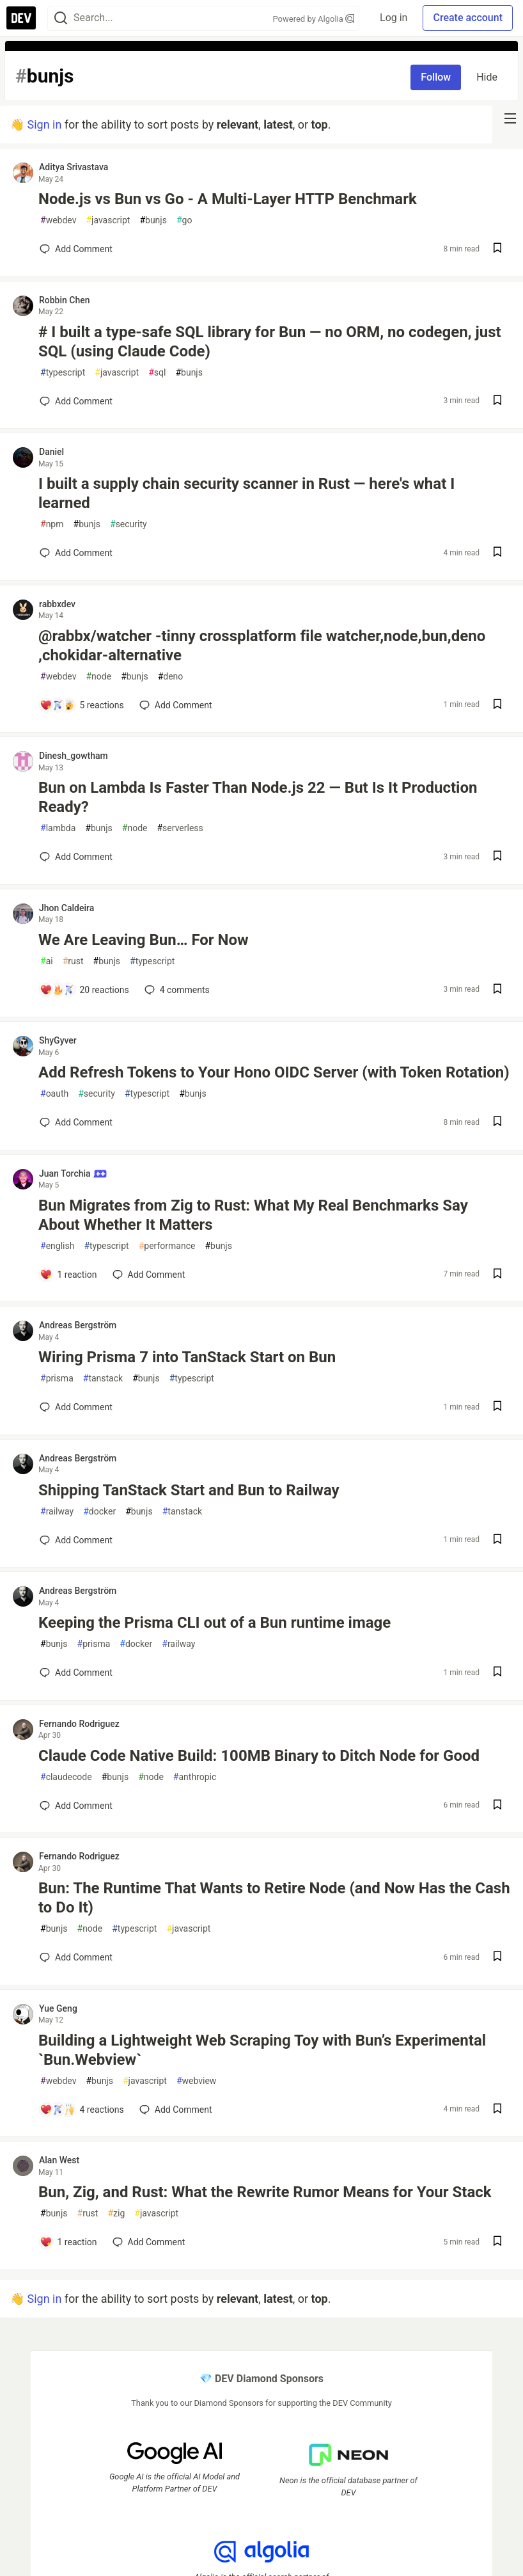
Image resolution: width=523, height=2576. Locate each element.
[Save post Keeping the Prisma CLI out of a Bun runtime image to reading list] (497, 1672)
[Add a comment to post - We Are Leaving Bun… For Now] (84, 989)
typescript (62, 372)
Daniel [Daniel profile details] (51, 452)
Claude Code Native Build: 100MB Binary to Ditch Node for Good (259, 1756)
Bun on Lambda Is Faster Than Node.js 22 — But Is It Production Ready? (257, 797)
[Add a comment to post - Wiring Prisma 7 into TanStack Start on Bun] (76, 1407)
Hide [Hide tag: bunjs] (486, 77)
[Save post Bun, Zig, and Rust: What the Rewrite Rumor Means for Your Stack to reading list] (497, 2242)
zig (116, 2213)
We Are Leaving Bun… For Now (143, 940)
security (128, 524)
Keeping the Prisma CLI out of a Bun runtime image (214, 1623)
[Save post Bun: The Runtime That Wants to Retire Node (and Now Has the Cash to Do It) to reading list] (497, 1957)
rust (73, 961)
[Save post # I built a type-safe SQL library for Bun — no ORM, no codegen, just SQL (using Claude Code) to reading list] (497, 401)
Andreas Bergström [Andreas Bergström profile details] (77, 1325)
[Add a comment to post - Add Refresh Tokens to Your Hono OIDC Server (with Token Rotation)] (76, 1122)
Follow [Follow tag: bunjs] (436, 77)
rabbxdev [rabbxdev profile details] (57, 604)
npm (52, 524)
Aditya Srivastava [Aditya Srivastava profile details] (73, 167)
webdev (58, 220)
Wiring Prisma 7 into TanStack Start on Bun (187, 1357)
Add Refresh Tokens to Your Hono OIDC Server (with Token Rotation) (274, 1072)
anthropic (194, 1777)
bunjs (153, 220)
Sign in (44, 124)
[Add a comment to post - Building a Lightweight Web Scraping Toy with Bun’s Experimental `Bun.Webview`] (82, 2109)
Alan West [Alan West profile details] (59, 2160)
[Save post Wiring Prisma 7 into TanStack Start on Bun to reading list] (497, 1407)
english (57, 1246)
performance (167, 1246)
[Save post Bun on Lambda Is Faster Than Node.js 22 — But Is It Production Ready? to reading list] (497, 857)
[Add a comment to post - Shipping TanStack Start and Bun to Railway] (76, 1540)
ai (46, 961)
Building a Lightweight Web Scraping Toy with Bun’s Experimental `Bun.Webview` (262, 2050)
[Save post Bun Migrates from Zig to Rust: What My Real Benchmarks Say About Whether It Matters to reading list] (497, 1274)
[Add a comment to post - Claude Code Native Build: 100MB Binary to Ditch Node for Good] (76, 1805)
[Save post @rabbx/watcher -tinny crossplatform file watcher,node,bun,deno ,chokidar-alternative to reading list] (497, 705)
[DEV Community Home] (21, 18)
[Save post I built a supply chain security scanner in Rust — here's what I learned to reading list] (497, 553)
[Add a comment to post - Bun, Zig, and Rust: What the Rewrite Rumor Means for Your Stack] (68, 2242)
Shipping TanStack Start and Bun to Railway (189, 1490)
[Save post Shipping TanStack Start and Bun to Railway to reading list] (497, 1540)
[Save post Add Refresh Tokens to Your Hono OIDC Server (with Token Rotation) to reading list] (497, 1122)
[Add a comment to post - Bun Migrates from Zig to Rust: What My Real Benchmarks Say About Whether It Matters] (68, 1274)
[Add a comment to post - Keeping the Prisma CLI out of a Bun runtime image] (76, 1672)
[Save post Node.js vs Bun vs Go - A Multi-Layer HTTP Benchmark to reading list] (497, 249)
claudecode (66, 1777)
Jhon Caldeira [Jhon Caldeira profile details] (66, 908)
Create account (468, 18)
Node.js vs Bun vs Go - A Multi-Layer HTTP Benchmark (227, 199)
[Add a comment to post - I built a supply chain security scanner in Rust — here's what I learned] (76, 553)
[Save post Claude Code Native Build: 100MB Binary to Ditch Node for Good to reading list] (497, 1806)
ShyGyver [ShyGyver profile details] (58, 1040)
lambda (57, 828)
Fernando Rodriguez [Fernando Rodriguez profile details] (79, 1724)
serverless (180, 828)
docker (99, 1511)
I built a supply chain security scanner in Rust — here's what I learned (246, 493)
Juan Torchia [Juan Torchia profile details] (73, 1173)
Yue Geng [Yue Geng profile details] (58, 2008)
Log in (393, 18)
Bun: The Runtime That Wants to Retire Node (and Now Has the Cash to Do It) (274, 1897)
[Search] (61, 18)
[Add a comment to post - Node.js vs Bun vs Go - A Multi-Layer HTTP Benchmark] (76, 249)
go (184, 220)
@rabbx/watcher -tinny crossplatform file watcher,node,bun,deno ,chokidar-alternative (261, 645)
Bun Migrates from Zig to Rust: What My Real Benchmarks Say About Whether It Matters (253, 1215)
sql (157, 372)
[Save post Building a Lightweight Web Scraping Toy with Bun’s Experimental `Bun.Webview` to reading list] (497, 2109)
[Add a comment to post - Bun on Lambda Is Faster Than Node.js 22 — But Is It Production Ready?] (76, 857)
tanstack (103, 1378)
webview (196, 2081)
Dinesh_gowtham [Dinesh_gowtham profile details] (73, 756)
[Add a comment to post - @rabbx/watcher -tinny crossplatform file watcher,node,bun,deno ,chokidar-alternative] (82, 705)
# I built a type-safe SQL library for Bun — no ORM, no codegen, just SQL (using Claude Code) (269, 341)
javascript (108, 220)
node (98, 676)
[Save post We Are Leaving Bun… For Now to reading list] (497, 990)
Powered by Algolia (314, 19)
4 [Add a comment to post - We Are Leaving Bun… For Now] (176, 990)
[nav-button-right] (510, 118)
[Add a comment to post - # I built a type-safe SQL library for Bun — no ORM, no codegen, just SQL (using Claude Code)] (76, 401)
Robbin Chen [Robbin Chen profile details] (64, 300)
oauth (54, 1094)
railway (57, 1511)
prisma (57, 1378)
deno (170, 676)
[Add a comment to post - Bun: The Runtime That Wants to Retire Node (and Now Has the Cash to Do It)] (76, 1957)
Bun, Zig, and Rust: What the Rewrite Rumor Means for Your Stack (265, 2192)
